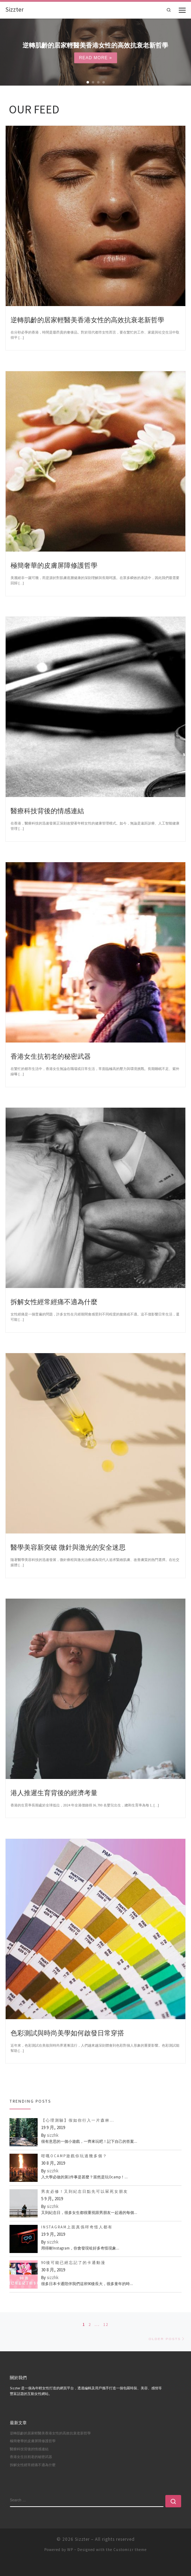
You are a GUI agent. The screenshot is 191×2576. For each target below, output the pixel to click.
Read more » (95, 58)
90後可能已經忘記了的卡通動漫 (73, 2262)
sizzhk (52, 2135)
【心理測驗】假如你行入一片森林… (77, 2120)
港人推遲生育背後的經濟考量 (54, 1792)
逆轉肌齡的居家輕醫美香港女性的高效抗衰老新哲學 (87, 320)
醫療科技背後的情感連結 (47, 811)
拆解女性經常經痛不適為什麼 (54, 1302)
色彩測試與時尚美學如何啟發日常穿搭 (67, 2033)
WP (70, 2549)
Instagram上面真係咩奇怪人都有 (77, 2227)
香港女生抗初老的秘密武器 (51, 1056)
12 (105, 2324)
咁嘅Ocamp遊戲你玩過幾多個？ (74, 2155)
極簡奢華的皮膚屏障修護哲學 (54, 565)
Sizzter (82, 2539)
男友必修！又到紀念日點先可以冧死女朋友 (84, 2191)
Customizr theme (130, 2549)
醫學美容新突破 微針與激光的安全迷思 (68, 1547)
